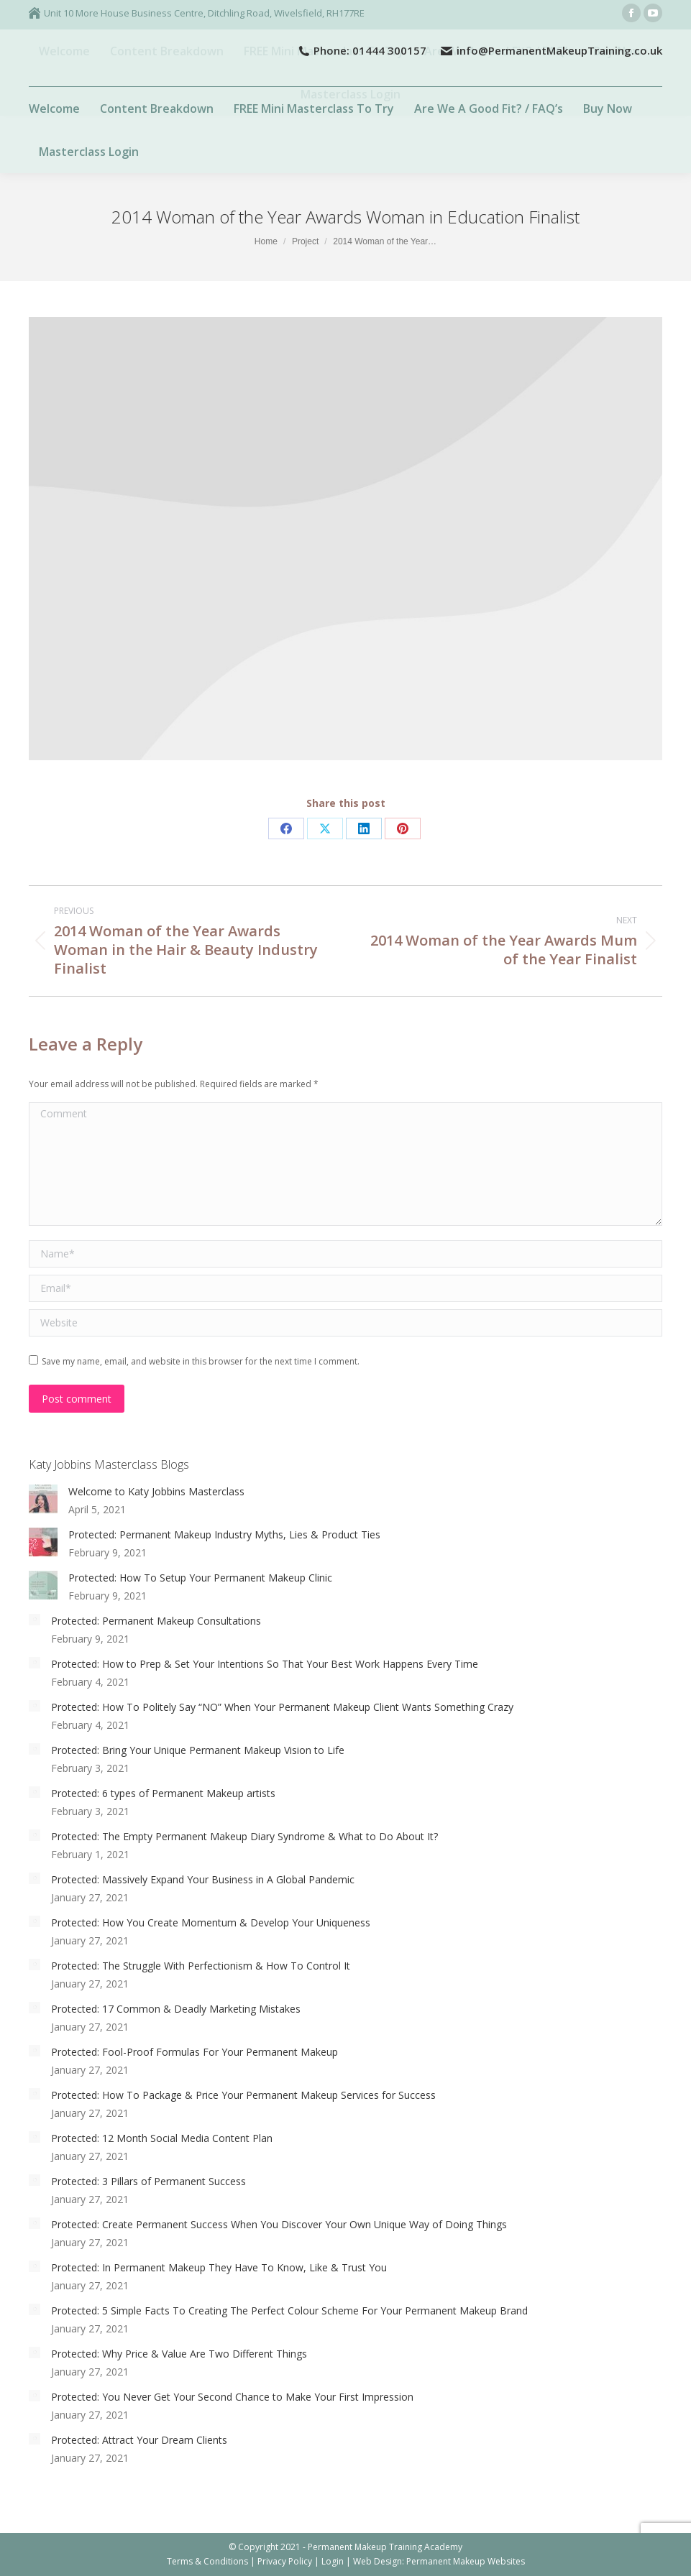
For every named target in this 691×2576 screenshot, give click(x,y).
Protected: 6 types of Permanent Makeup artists (163, 1793)
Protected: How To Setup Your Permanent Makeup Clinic (200, 1577)
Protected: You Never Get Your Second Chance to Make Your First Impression (232, 2397)
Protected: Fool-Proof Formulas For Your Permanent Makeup (194, 2052)
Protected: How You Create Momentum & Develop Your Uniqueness (210, 1922)
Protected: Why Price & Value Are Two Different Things (179, 2353)
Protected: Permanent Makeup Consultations (156, 1621)
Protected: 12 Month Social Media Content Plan (162, 2138)
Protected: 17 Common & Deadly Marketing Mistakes (176, 2009)
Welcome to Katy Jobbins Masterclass (156, 1491)
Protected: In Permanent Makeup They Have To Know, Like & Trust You (219, 2267)
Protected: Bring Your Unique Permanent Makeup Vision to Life (197, 1750)
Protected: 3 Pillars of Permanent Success (148, 2181)
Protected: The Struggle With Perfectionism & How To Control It (200, 1965)
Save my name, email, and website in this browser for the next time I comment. (201, 1361)
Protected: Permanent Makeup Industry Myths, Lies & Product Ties (224, 1534)
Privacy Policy (284, 2561)
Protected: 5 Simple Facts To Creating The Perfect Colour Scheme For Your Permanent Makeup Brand (289, 2310)
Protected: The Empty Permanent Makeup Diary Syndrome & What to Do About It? (244, 1836)
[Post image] (43, 1499)
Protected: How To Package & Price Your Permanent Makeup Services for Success (243, 2095)
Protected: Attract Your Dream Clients (139, 2440)
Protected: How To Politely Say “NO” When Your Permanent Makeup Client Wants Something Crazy (282, 1707)
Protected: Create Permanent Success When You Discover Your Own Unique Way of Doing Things (279, 2224)
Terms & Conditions (207, 2561)
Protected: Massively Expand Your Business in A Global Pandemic (202, 1879)
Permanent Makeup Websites (465, 2561)
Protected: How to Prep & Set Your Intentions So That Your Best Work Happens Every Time (264, 1664)
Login (332, 2561)
